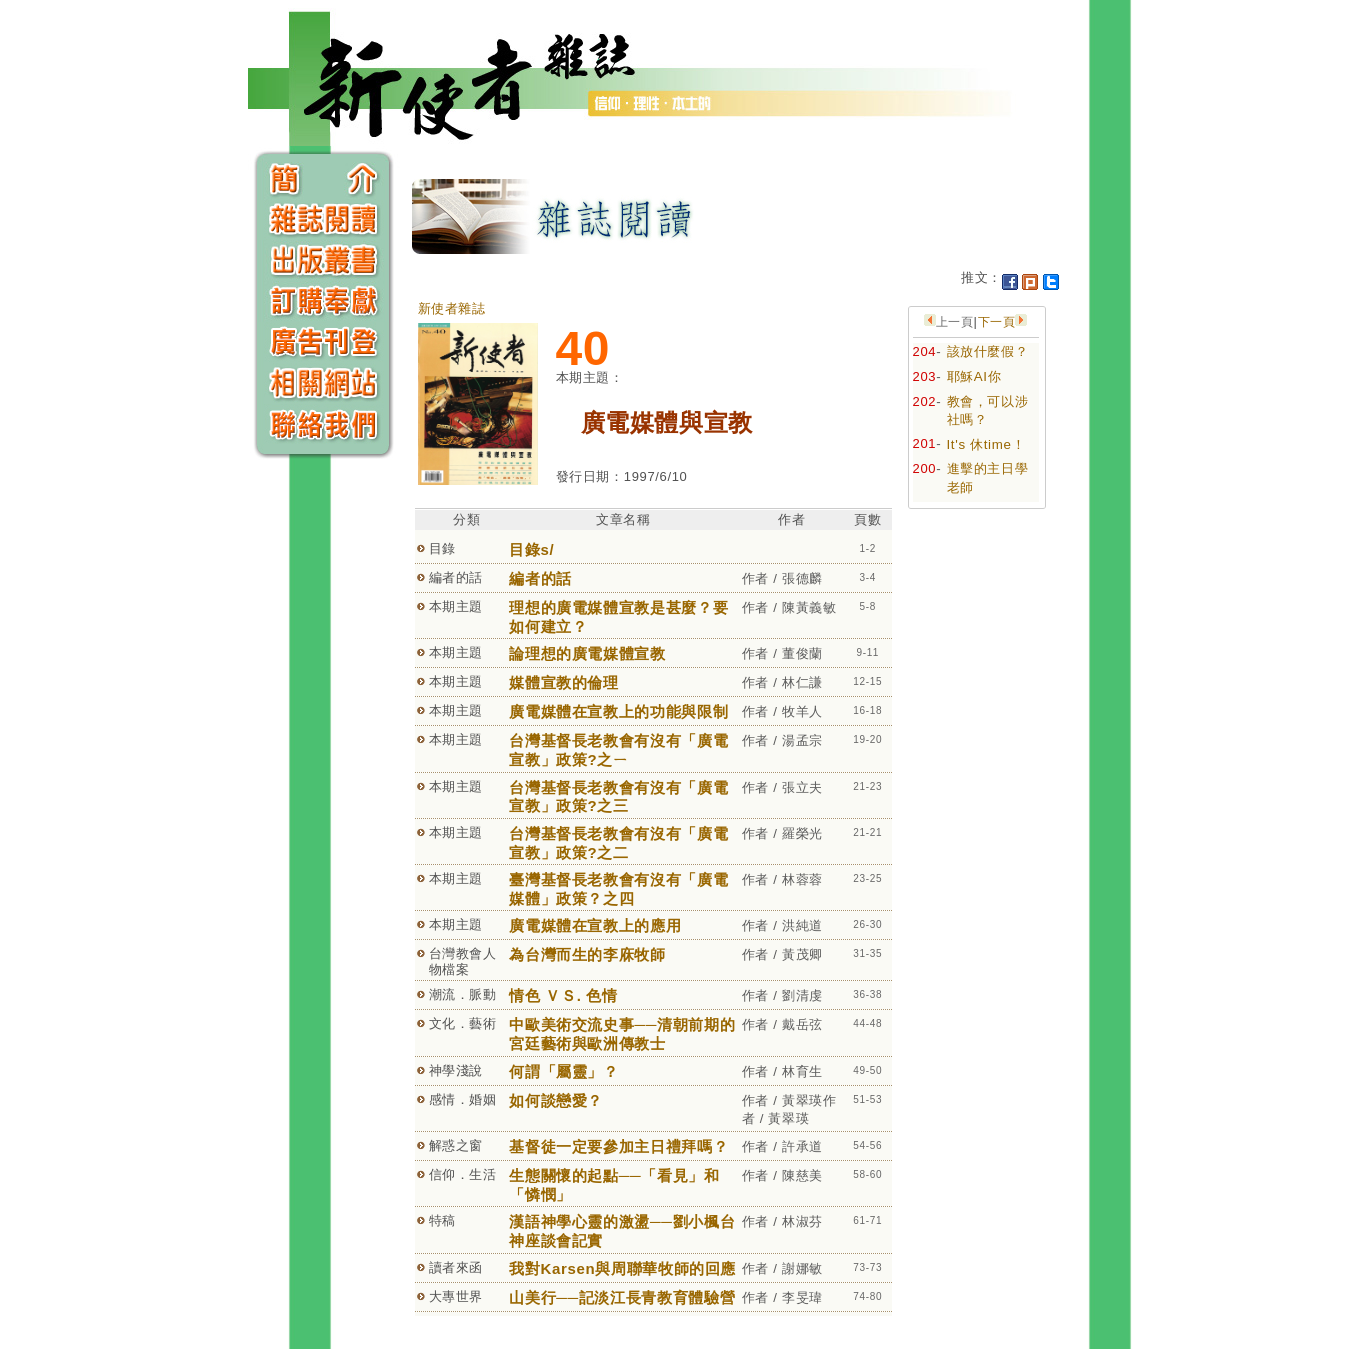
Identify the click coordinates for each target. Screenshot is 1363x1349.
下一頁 (997, 322)
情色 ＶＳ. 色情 (563, 995)
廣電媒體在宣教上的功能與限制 (618, 711)
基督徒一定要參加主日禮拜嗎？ (618, 1146)
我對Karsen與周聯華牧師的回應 (622, 1268)
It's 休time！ (986, 444)
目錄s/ (531, 549)
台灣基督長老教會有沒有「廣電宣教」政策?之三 (618, 797)
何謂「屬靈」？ (564, 1071)
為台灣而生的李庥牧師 (587, 954)
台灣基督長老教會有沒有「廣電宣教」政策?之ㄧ (618, 750)
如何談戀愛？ (556, 1100)
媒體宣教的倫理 (564, 682)
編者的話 (540, 578)
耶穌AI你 (974, 376)
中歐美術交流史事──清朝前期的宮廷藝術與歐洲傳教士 (622, 1034)
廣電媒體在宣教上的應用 (595, 925)
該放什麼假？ (988, 351)
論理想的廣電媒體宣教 (587, 653)
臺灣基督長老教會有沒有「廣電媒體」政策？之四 (618, 889)
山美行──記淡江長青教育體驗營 (622, 1297)
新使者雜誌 (452, 308)
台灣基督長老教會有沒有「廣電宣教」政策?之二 (618, 843)
